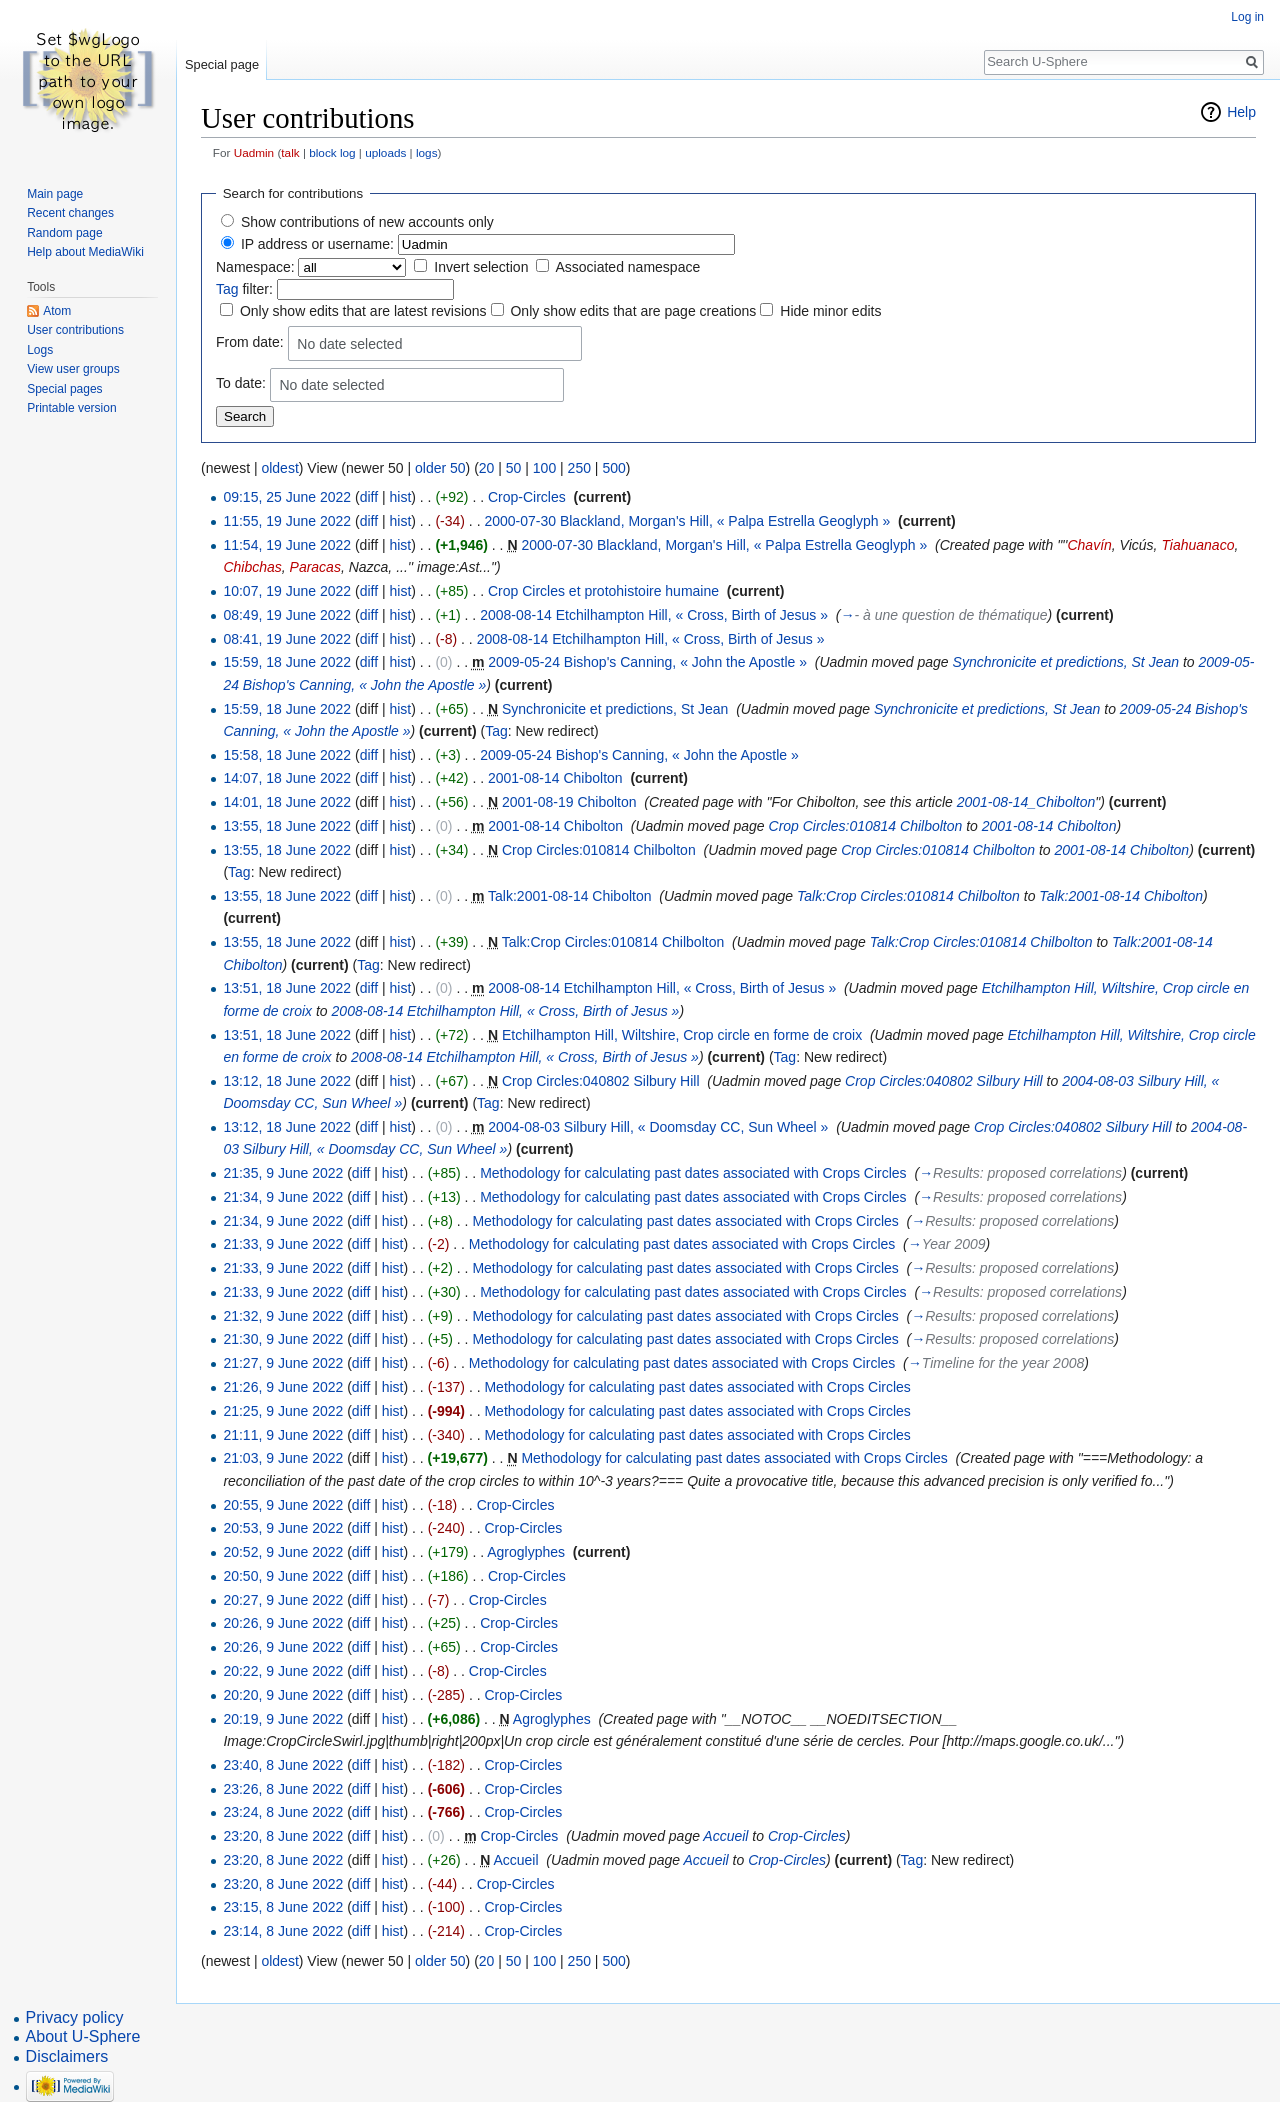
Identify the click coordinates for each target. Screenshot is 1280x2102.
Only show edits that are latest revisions (363, 311)
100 (544, 468)
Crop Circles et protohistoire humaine (603, 591)
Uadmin (254, 152)
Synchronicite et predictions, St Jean (1066, 662)
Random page (64, 233)
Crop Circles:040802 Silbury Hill (601, 1081)
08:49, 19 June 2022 (287, 615)
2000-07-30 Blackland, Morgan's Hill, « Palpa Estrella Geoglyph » (687, 521)
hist (400, 497)
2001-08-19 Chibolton (569, 802)
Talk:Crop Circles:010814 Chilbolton (908, 896)
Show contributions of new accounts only (367, 222)
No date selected (349, 344)
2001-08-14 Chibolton (555, 778)
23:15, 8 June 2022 (283, 1907)
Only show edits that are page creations (633, 311)
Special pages (64, 389)
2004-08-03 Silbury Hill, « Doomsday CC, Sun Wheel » (658, 1127)
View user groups (73, 369)
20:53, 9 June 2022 (283, 1528)
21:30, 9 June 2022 (283, 1339)
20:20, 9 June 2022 (283, 1695)
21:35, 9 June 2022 (283, 1173)
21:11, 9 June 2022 (283, 1435)
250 (579, 468)
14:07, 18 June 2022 (287, 778)
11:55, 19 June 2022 (287, 521)
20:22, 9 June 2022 (283, 1671)
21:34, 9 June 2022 (283, 1197)
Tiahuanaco (1197, 545)
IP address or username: (317, 244)
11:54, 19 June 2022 (287, 545)
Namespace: (255, 267)
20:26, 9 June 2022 (283, 1623)
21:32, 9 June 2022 (283, 1316)
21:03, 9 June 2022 (283, 1458)
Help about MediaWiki (85, 252)
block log (332, 152)
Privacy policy (75, 2017)
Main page (55, 194)
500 (613, 468)
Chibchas (252, 567)
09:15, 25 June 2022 (287, 497)
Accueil (725, 1836)
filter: (244, 289)
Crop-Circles (527, 497)
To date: (241, 383)
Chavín (1089, 545)
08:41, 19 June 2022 (287, 639)
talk (290, 152)
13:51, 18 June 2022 (287, 988)
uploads (385, 152)
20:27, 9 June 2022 (283, 1600)
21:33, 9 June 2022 (283, 1244)
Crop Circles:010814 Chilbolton (866, 826)
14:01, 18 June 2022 (287, 802)
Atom (57, 311)
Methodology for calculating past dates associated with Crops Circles (693, 1173)
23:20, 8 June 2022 (283, 1836)
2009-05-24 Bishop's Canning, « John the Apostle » (647, 662)
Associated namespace (627, 267)
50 (514, 468)
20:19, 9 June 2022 (283, 1719)
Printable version (71, 408)
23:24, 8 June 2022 (283, 1812)
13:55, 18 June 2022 (287, 826)
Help (1241, 112)
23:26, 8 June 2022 (283, 1789)
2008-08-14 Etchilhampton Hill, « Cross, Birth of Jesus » (654, 615)
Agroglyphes (526, 1552)
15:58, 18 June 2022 (287, 755)
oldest (279, 468)
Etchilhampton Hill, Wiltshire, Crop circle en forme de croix (682, 1035)
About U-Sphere (83, 2036)
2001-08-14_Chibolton (1026, 802)
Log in (1247, 17)
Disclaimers (67, 2056)
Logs (40, 350)
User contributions (75, 330)
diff (369, 497)
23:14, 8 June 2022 (283, 1931)
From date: (250, 342)
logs (427, 152)
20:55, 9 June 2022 (283, 1505)
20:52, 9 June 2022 (283, 1552)
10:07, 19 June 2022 (287, 591)
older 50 (440, 468)
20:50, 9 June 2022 (283, 1576)
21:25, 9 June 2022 (283, 1411)
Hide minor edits (830, 311)
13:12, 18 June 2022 (287, 1081)
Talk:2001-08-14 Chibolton (569, 896)
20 (487, 468)
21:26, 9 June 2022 (283, 1387)
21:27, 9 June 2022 (283, 1363)
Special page (222, 64)
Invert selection (481, 267)
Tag (227, 289)
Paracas (315, 567)
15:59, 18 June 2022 (287, 662)
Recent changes (70, 213)
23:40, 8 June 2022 (283, 1765)
